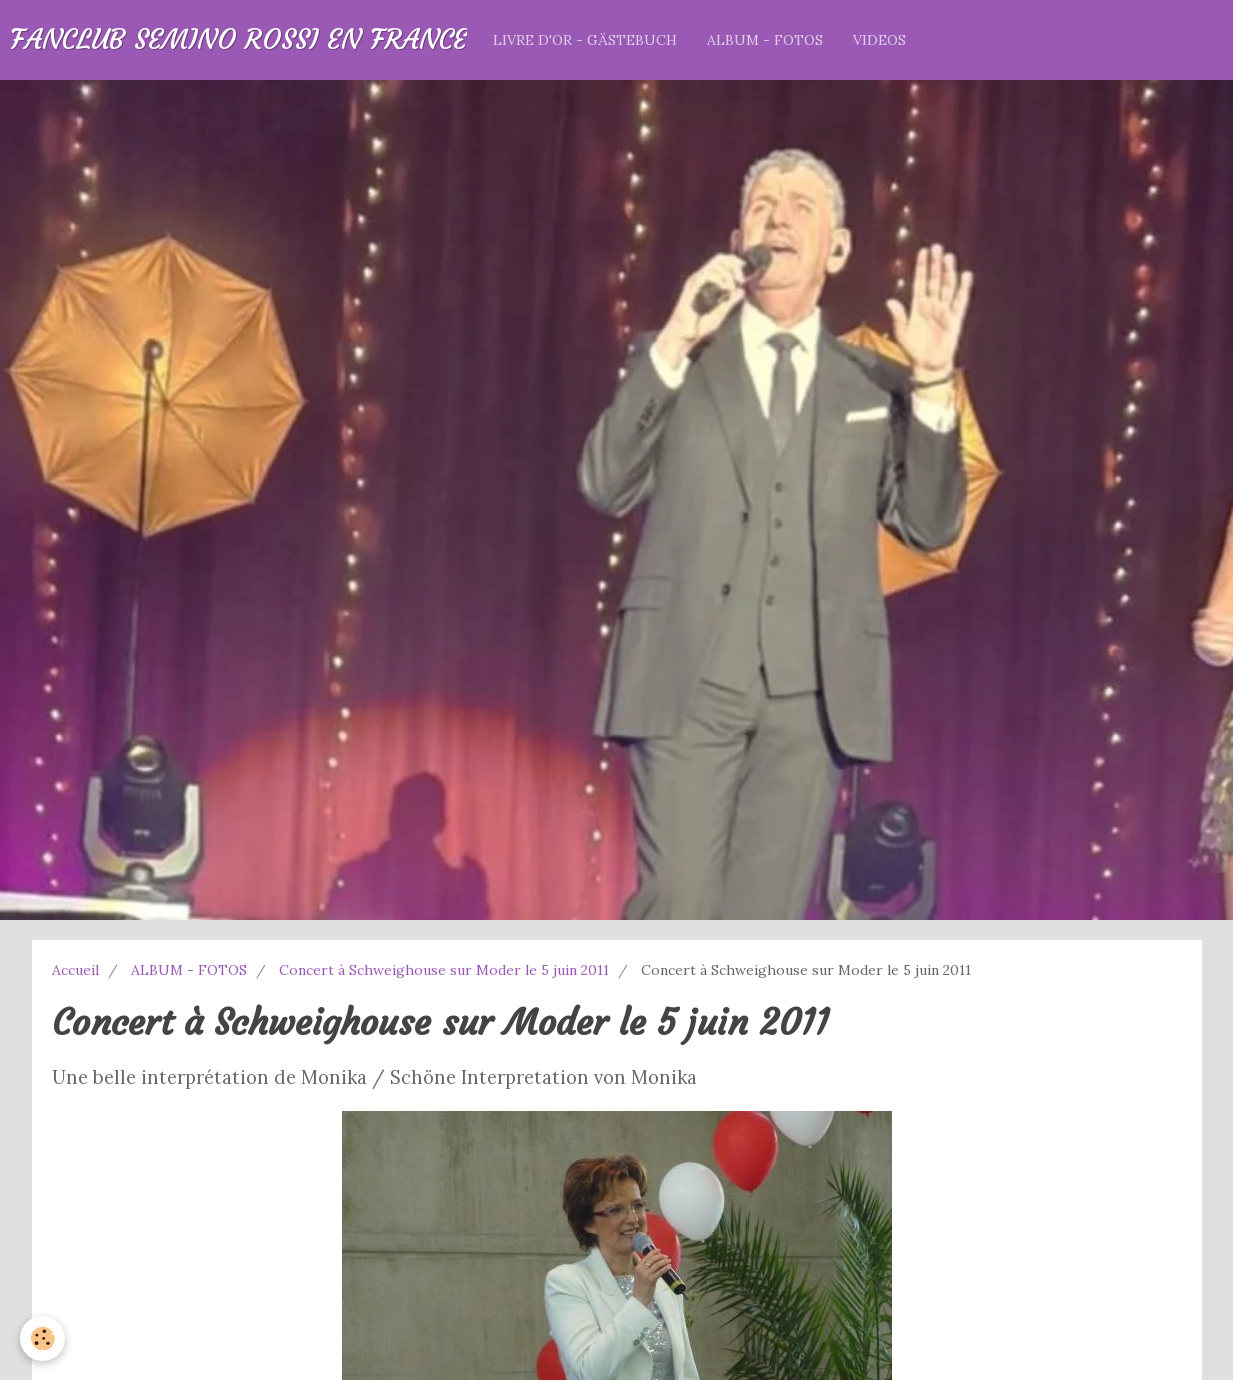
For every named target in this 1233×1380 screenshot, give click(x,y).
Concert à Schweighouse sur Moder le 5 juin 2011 (444, 970)
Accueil (75, 970)
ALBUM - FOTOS (765, 40)
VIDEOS (879, 40)
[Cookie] (42, 1338)
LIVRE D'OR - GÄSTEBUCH (585, 40)
